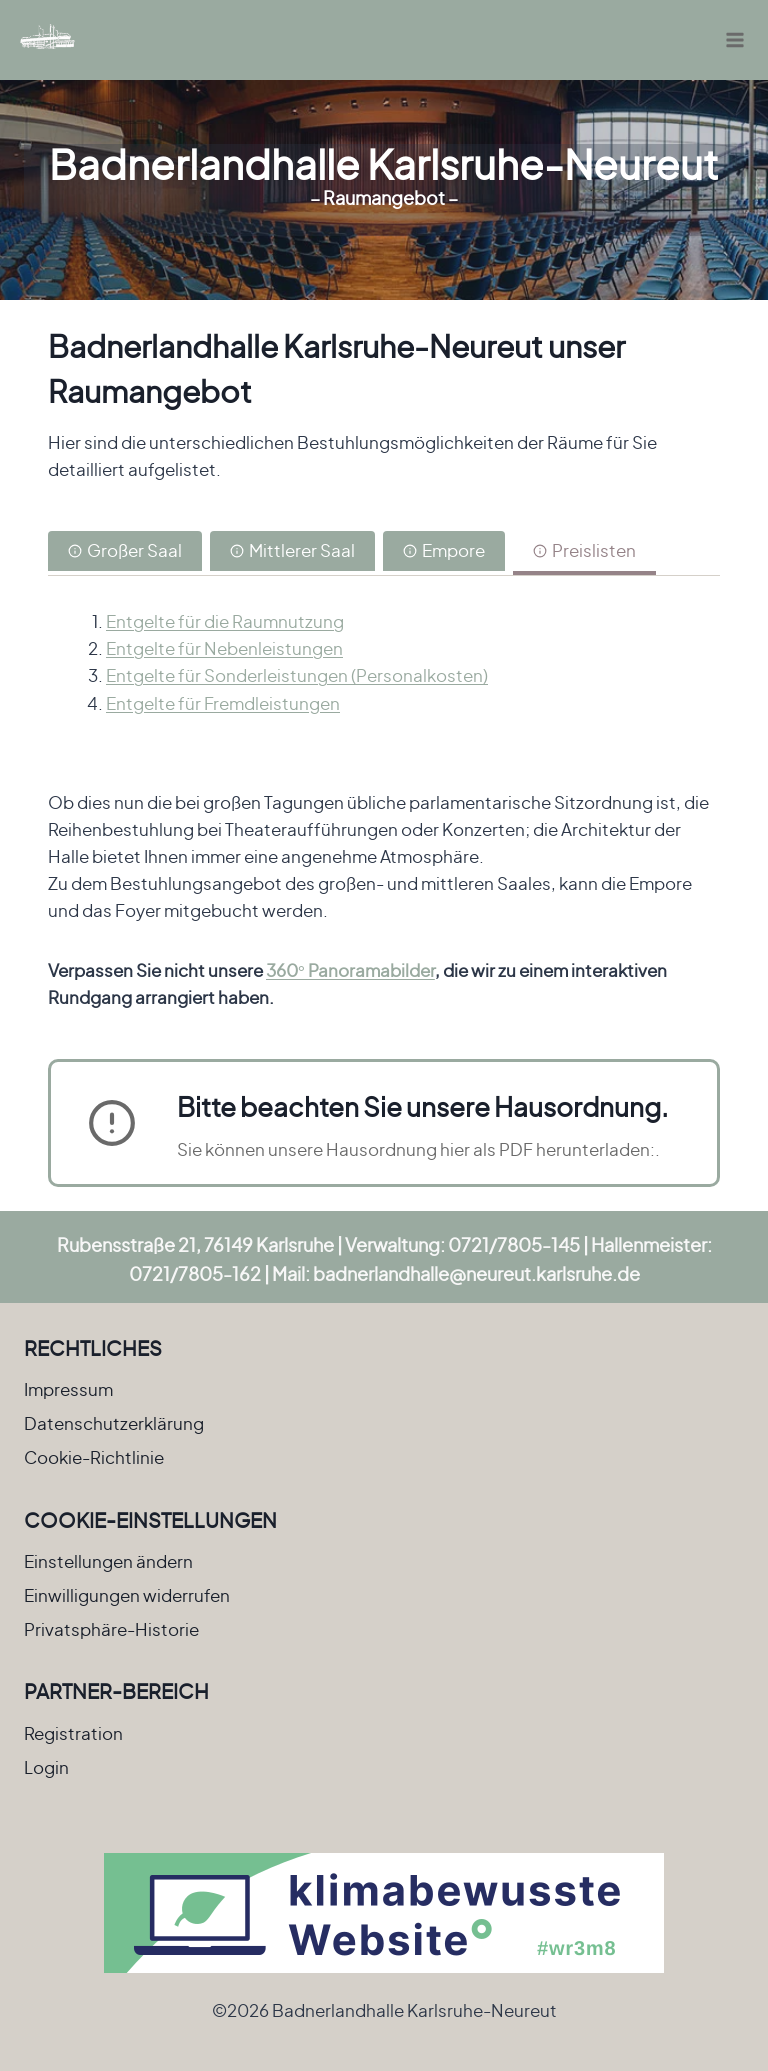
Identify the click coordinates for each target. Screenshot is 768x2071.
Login (46, 1767)
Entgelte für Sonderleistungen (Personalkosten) (297, 675)
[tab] (125, 553)
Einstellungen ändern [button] (108, 1561)
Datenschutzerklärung (114, 1423)
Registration (73, 1733)
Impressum (68, 1389)
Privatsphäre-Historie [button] (111, 1629)
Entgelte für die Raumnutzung (225, 621)
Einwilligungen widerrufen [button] (127, 1595)
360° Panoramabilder (350, 970)
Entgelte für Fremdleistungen (223, 703)
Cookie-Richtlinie (94, 1457)
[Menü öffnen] (734, 39)
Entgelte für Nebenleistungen (224, 648)
